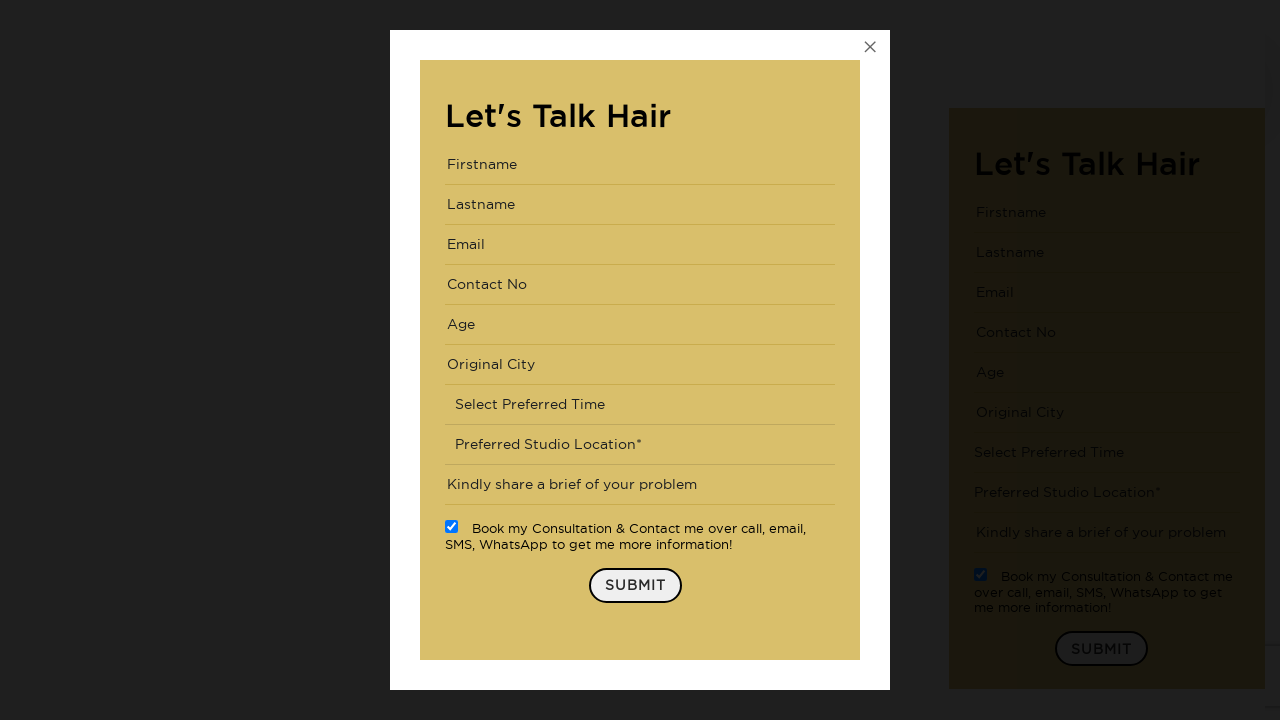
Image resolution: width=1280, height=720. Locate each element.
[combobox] (640, 405)
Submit (635, 585)
